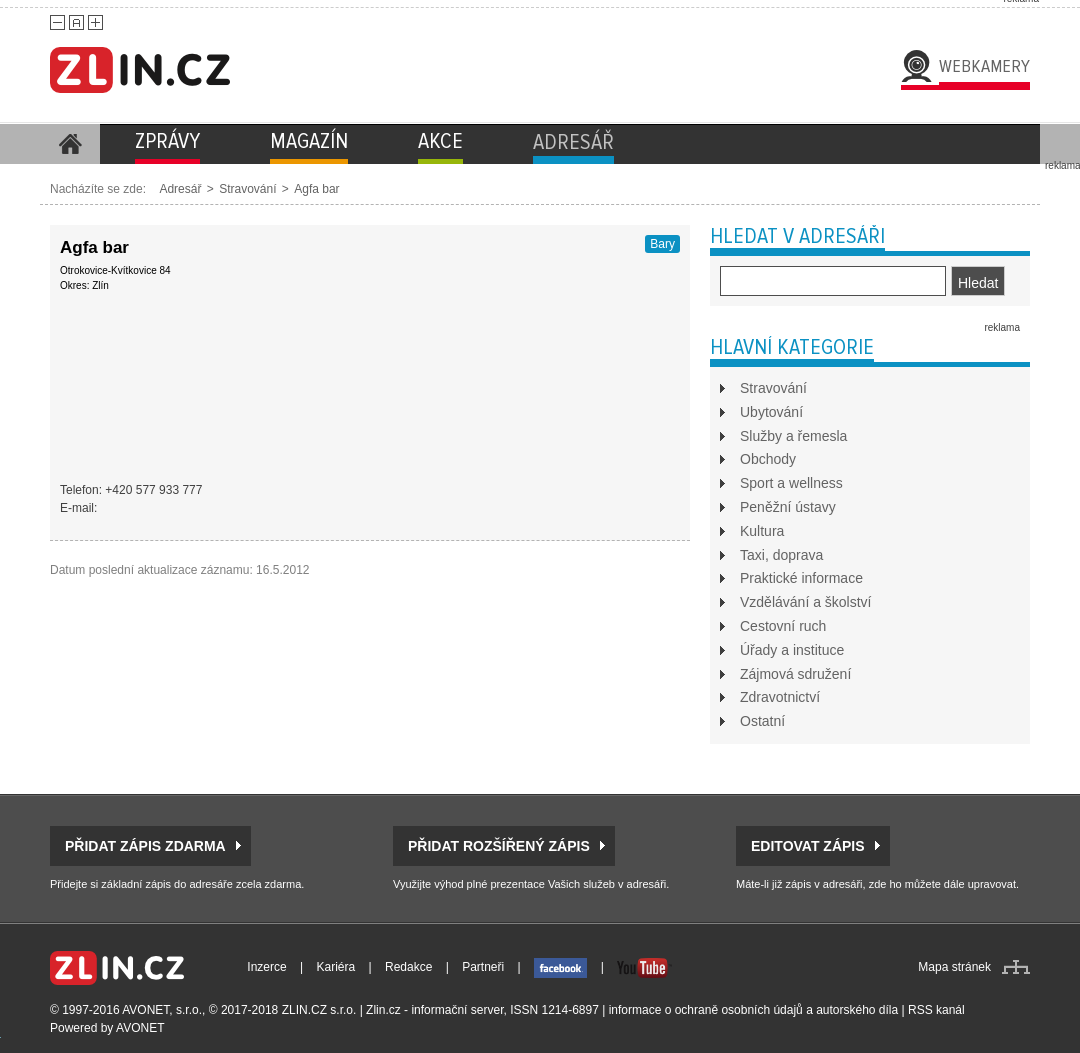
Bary (662, 244)
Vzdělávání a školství (806, 602)
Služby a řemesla (793, 436)
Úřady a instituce (792, 650)
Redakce (408, 967)
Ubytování (771, 412)
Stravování (247, 189)
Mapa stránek (954, 967)
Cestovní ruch (783, 626)
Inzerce (266, 967)
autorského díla (857, 1010)
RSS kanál (936, 1010)
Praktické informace (801, 578)
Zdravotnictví (780, 697)
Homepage (70, 144)
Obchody (768, 459)
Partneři (483, 967)
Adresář (180, 189)
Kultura (762, 531)
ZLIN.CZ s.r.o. (319, 1010)
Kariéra (336, 967)
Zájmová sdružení (795, 674)
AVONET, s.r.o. (162, 1010)
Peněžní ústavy (788, 507)
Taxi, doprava (781, 555)
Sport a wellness (791, 483)
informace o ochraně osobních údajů (706, 1010)
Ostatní (762, 721)
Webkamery (984, 66)
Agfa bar (316, 189)
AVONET (140, 1028)
